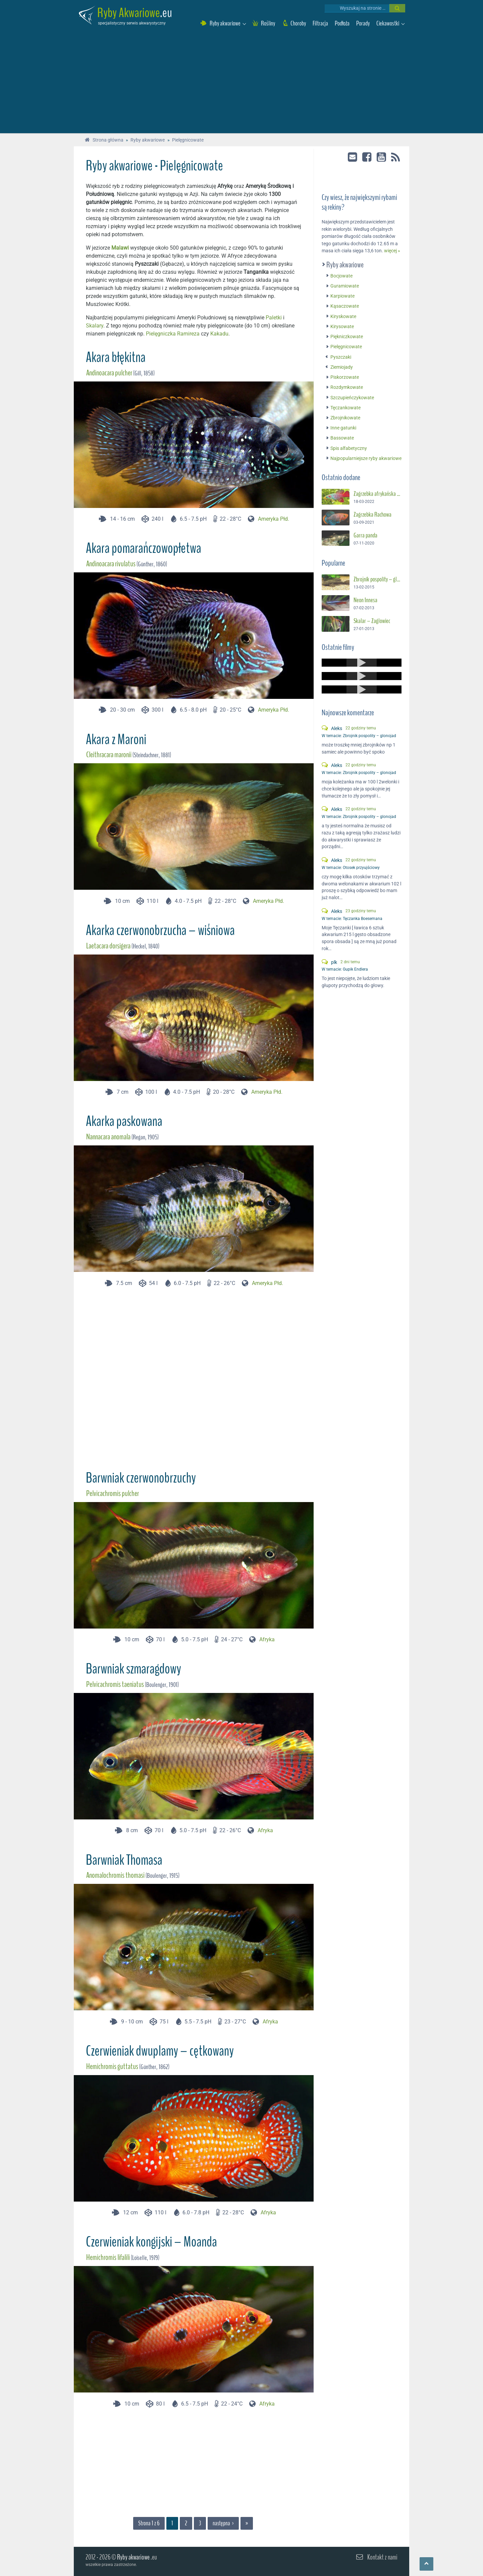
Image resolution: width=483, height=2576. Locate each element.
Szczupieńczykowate (349, 398)
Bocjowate (338, 276)
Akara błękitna (116, 357)
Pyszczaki (338, 357)
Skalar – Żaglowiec (372, 621)
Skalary (94, 325)
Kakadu (219, 333)
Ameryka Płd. (273, 519)
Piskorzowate (342, 377)
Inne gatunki (340, 428)
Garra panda (365, 535)
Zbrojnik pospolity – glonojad (377, 579)
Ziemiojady (339, 367)
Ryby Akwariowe (128, 13)
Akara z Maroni (116, 739)
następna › (223, 2523)
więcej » (392, 251)
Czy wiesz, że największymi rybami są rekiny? (359, 202)
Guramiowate (342, 286)
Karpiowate (339, 296)
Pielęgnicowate (343, 347)
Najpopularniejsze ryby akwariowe (363, 458)
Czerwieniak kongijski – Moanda (151, 2242)
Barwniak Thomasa (124, 1860)
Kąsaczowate (342, 306)
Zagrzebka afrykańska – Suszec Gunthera (377, 494)
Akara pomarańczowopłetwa (143, 548)
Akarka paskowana (124, 1121)
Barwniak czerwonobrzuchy (141, 1478)
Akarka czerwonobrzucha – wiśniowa (160, 930)
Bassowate (339, 438)
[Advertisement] (241, 83)
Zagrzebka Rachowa (372, 514)
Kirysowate (339, 326)
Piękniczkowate (344, 337)
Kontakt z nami (382, 2557)
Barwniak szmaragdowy (133, 1669)
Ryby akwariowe (342, 264)
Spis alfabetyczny (346, 448)
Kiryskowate (340, 316)
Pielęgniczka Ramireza (173, 333)
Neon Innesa (365, 600)
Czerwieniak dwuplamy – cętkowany (160, 2051)
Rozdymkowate (344, 387)
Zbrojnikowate (342, 418)
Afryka (267, 1639)
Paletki (274, 317)
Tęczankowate (342, 408)
